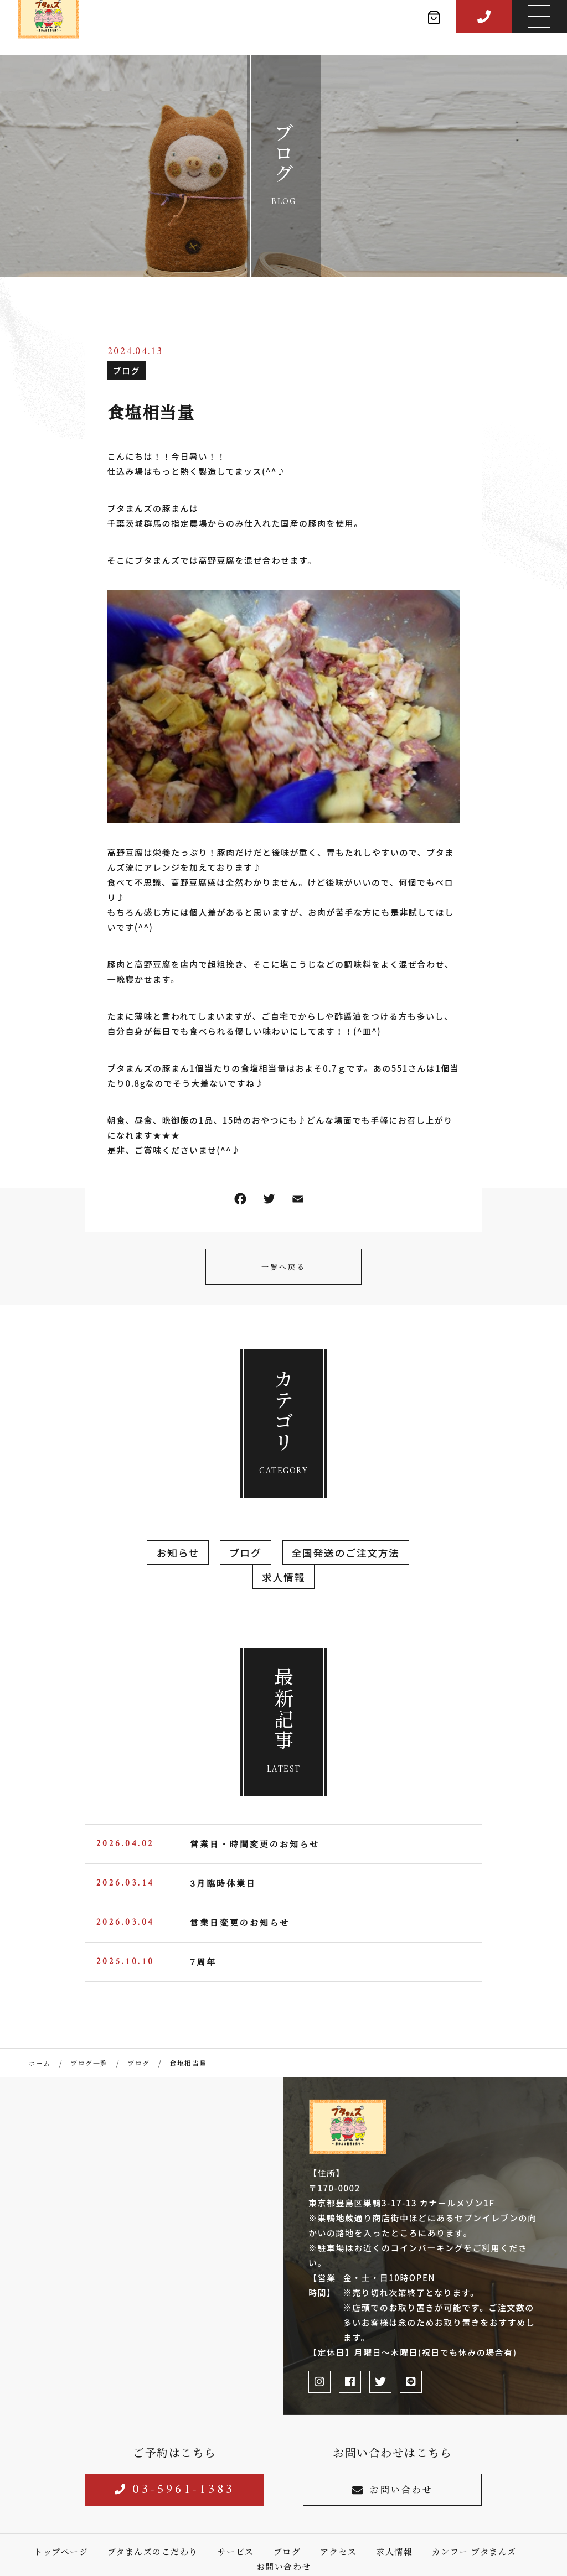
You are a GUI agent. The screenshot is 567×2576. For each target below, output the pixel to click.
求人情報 (283, 1577)
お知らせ (177, 1552)
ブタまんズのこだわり (152, 2551)
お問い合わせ (392, 2489)
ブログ (127, 370)
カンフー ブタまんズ (474, 2551)
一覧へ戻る (283, 1266)
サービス (236, 2551)
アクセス (338, 2551)
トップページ (61, 2551)
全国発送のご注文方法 (346, 1552)
